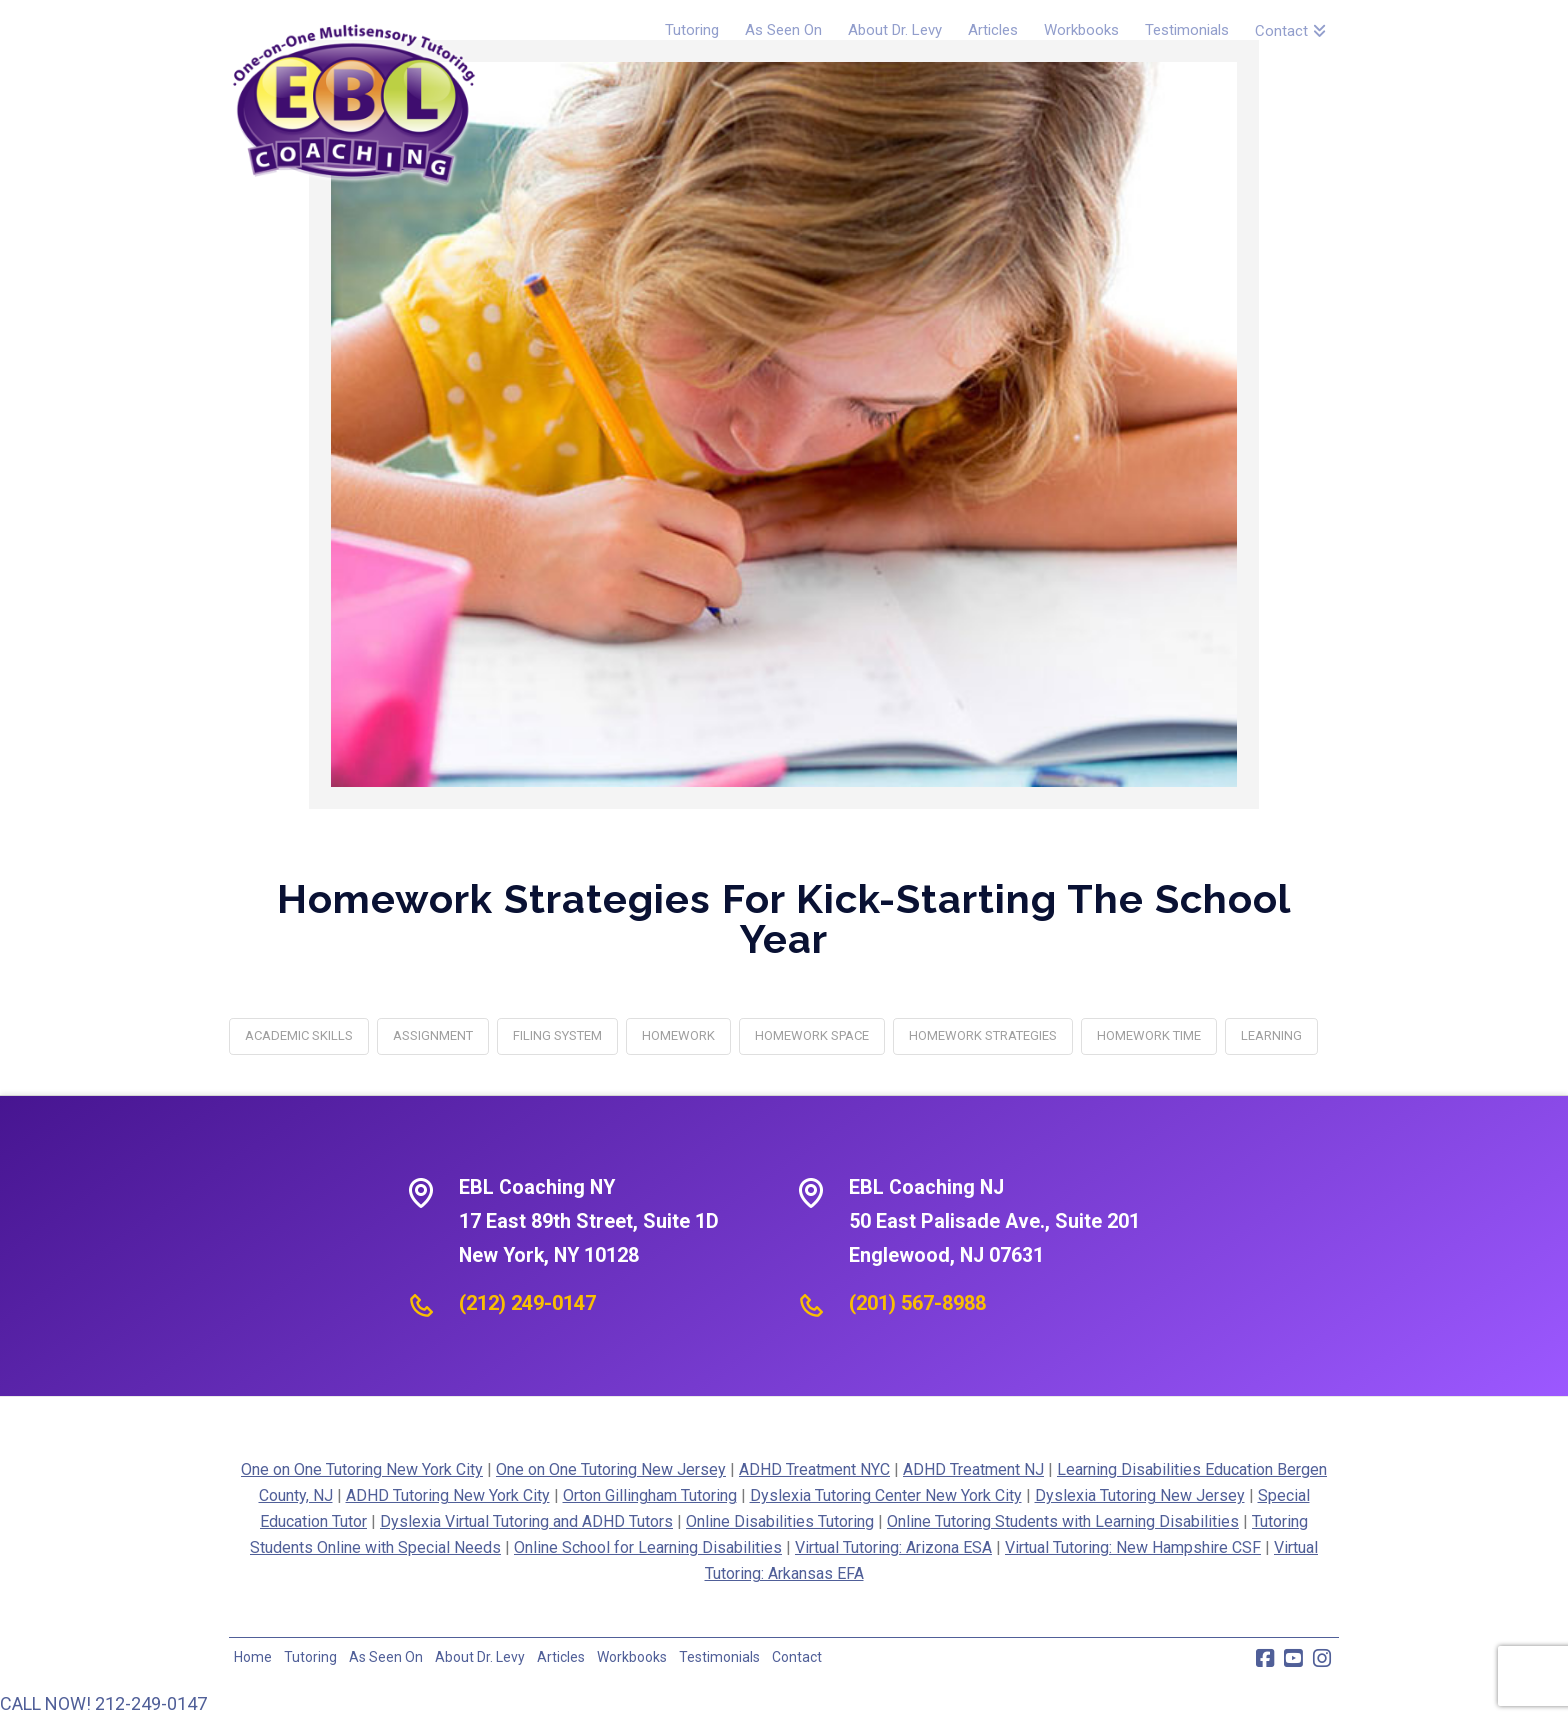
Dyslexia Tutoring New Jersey (1140, 1495)
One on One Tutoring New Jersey (611, 1469)
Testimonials (719, 1657)
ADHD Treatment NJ (973, 1469)
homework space (812, 1035)
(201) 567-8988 (917, 1303)
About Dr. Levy (480, 1657)
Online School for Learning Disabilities (648, 1547)
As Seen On (386, 1657)
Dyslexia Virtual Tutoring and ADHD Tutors (526, 1521)
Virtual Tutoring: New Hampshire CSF (1133, 1547)
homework (678, 1035)
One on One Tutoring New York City (362, 1469)
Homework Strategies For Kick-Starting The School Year (784, 918)
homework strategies (983, 1035)
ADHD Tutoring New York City (448, 1495)
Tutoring (310, 1657)
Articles (561, 1657)
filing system (557, 1035)
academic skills (299, 1035)
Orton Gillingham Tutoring (650, 1495)
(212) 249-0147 (527, 1303)
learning (1271, 1035)
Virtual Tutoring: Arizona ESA (893, 1547)
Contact (797, 1657)
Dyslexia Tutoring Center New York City (886, 1495)
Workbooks (632, 1657)
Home (253, 1657)
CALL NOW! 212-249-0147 (103, 1703)
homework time (1149, 1035)
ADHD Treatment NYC (814, 1469)
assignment (433, 1035)
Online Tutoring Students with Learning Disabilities (1063, 1521)
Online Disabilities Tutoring (780, 1521)
